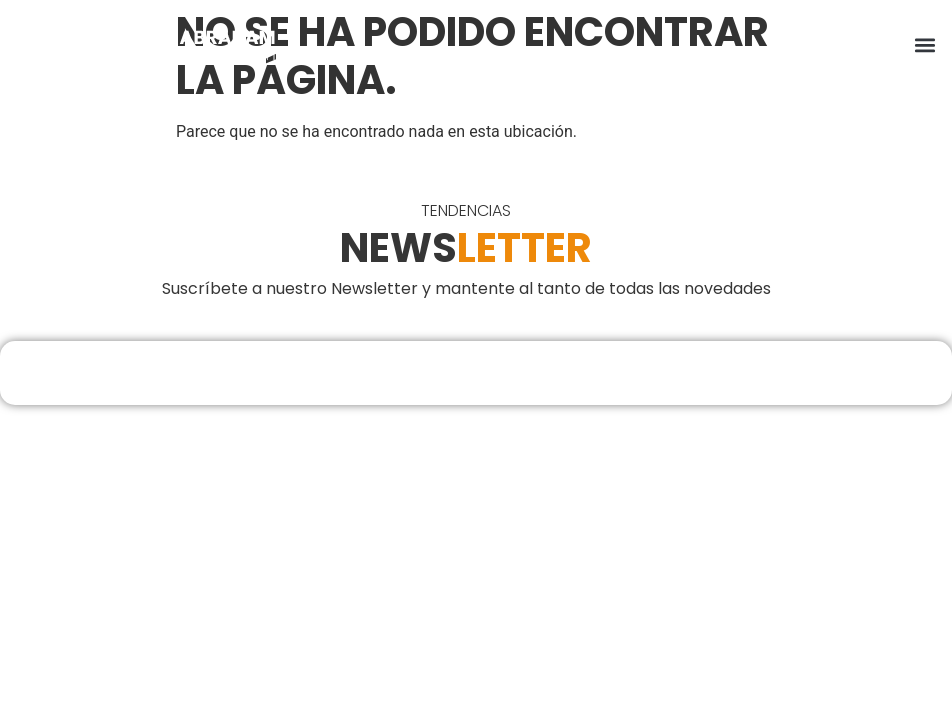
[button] (925, 45)
